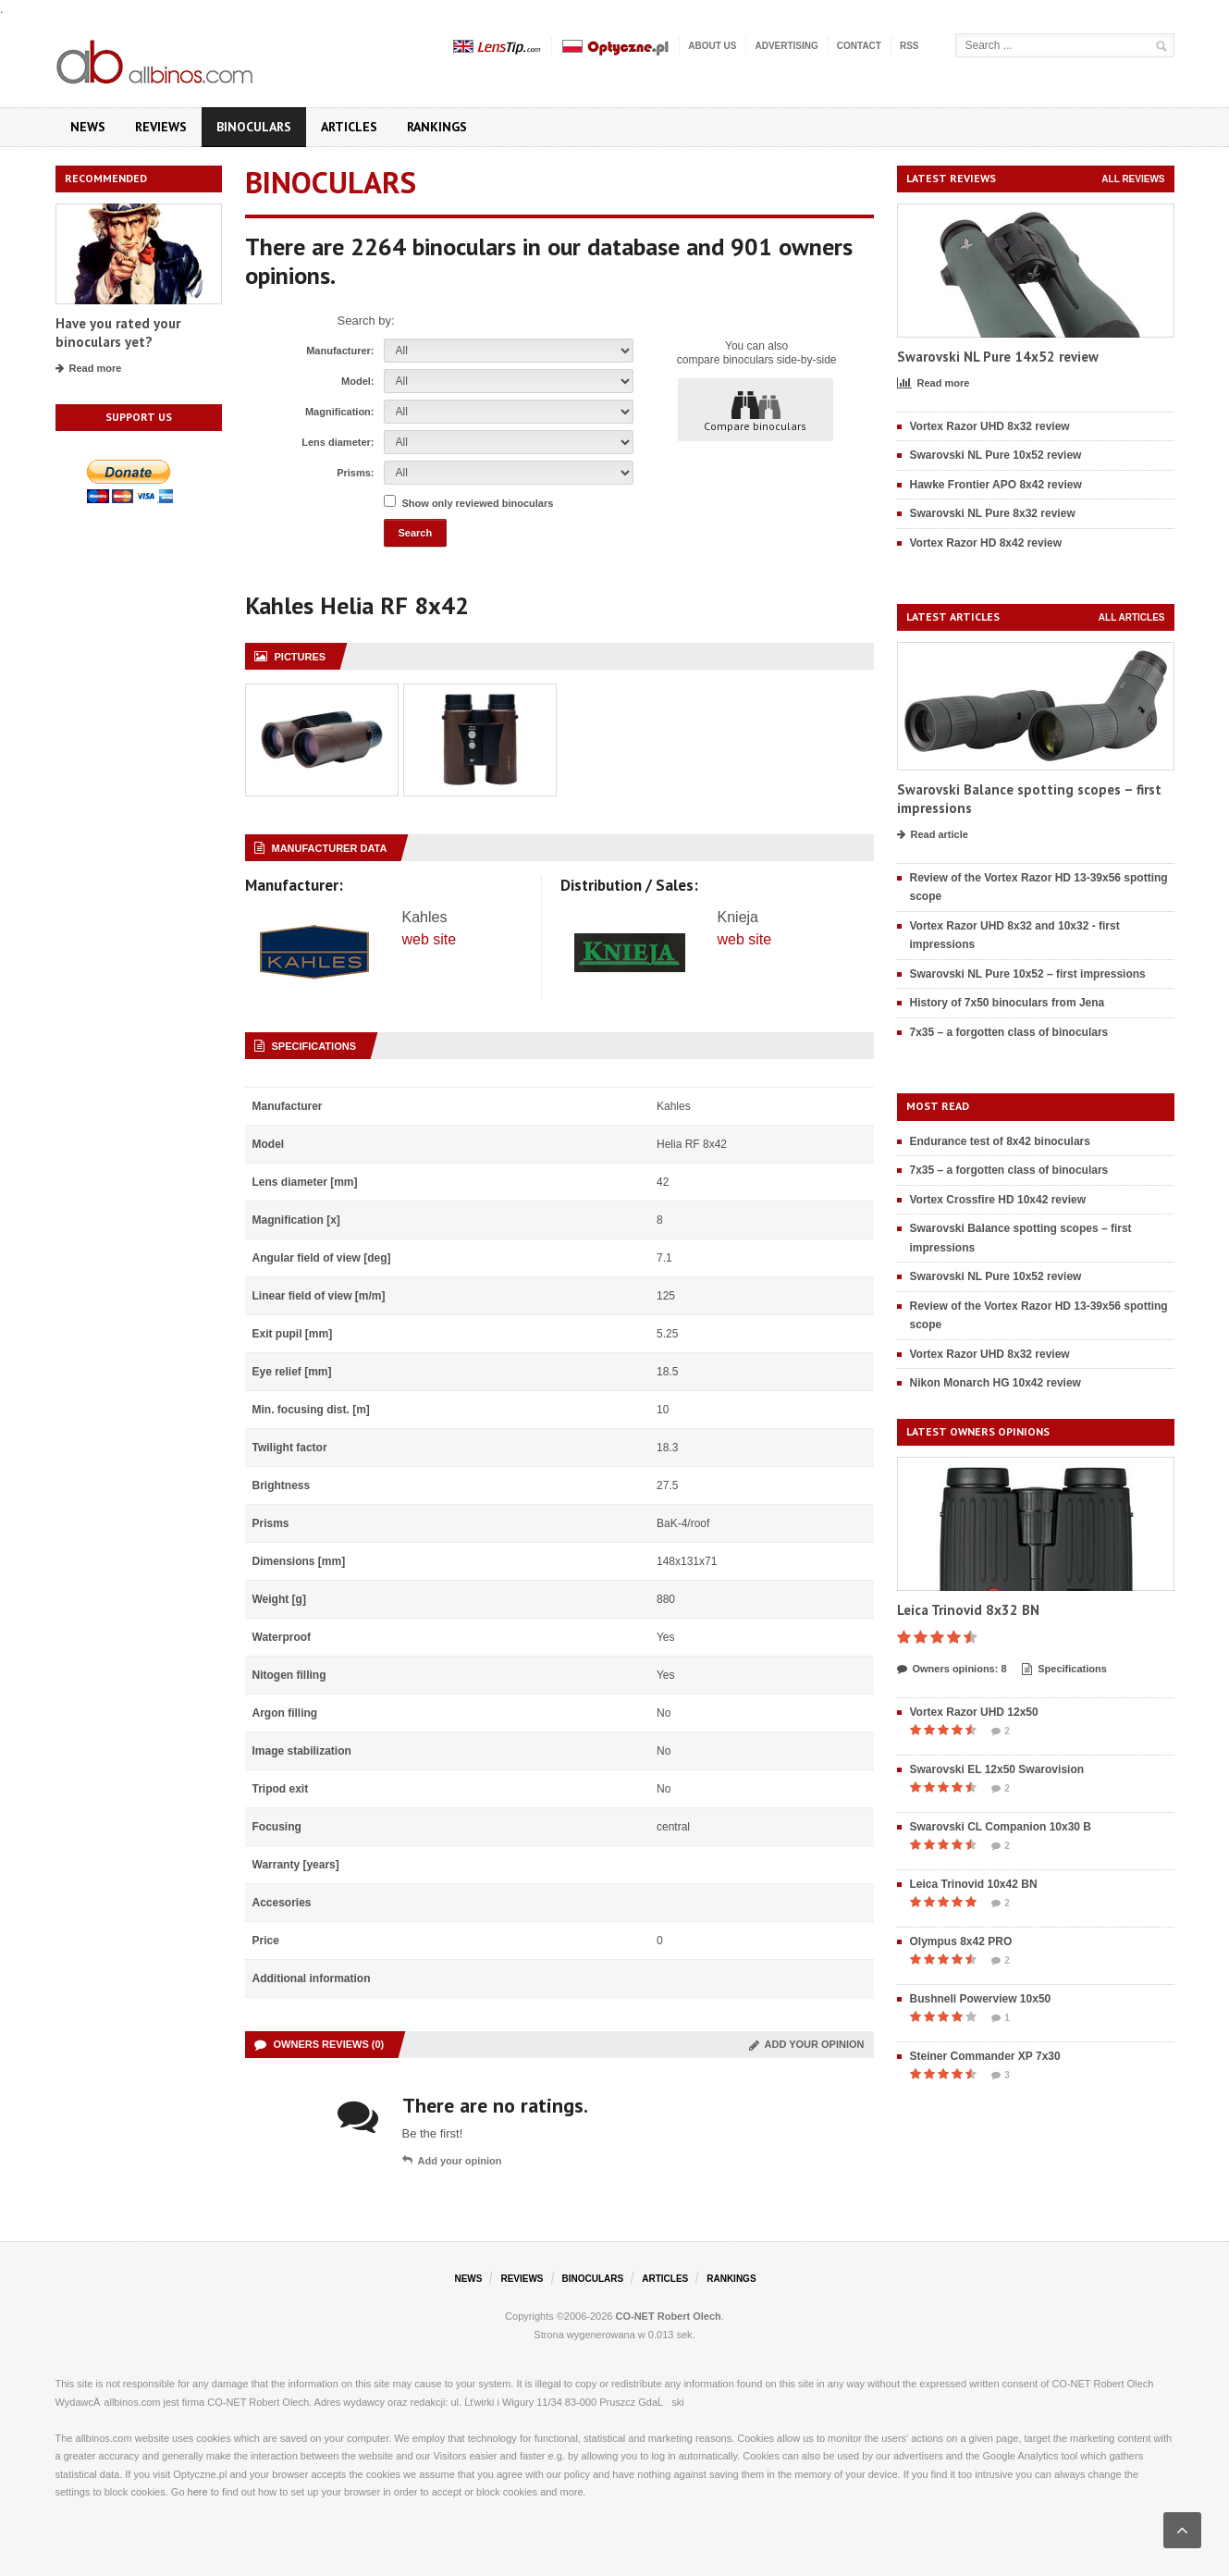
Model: (357, 381)
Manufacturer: (340, 350)
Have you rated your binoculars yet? (117, 332)
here (198, 2491)
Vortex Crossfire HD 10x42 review (998, 1199)
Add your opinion (807, 2044)
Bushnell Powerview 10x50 (980, 1998)
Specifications (1064, 1669)
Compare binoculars (755, 410)
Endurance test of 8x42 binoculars (1000, 1141)
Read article (932, 835)
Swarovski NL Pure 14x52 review (998, 356)
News (87, 126)
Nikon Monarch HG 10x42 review (995, 1382)
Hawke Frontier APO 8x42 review (996, 484)
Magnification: (340, 411)
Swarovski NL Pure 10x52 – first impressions (1028, 974)
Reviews (161, 126)
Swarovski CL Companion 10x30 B (1001, 1826)
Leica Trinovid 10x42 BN (974, 1884)
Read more (88, 369)
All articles (1132, 617)
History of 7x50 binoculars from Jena (1007, 1002)
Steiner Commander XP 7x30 (985, 2056)
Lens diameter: (337, 442)
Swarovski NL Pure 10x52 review (996, 455)
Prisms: (355, 472)
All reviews (1132, 179)
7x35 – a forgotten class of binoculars (1009, 1032)
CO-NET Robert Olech (668, 2316)
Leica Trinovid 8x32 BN (968, 1610)
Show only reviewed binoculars (478, 503)
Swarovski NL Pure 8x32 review (992, 513)
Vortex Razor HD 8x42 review (986, 542)
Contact (859, 46)
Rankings (437, 126)
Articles (349, 126)
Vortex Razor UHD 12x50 (974, 1712)
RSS (909, 46)
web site (429, 939)
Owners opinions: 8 (952, 1669)
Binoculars (253, 126)
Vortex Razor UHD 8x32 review (990, 426)
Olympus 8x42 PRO (961, 1941)
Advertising (786, 46)
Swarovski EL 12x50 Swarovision (997, 1769)
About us (712, 46)
